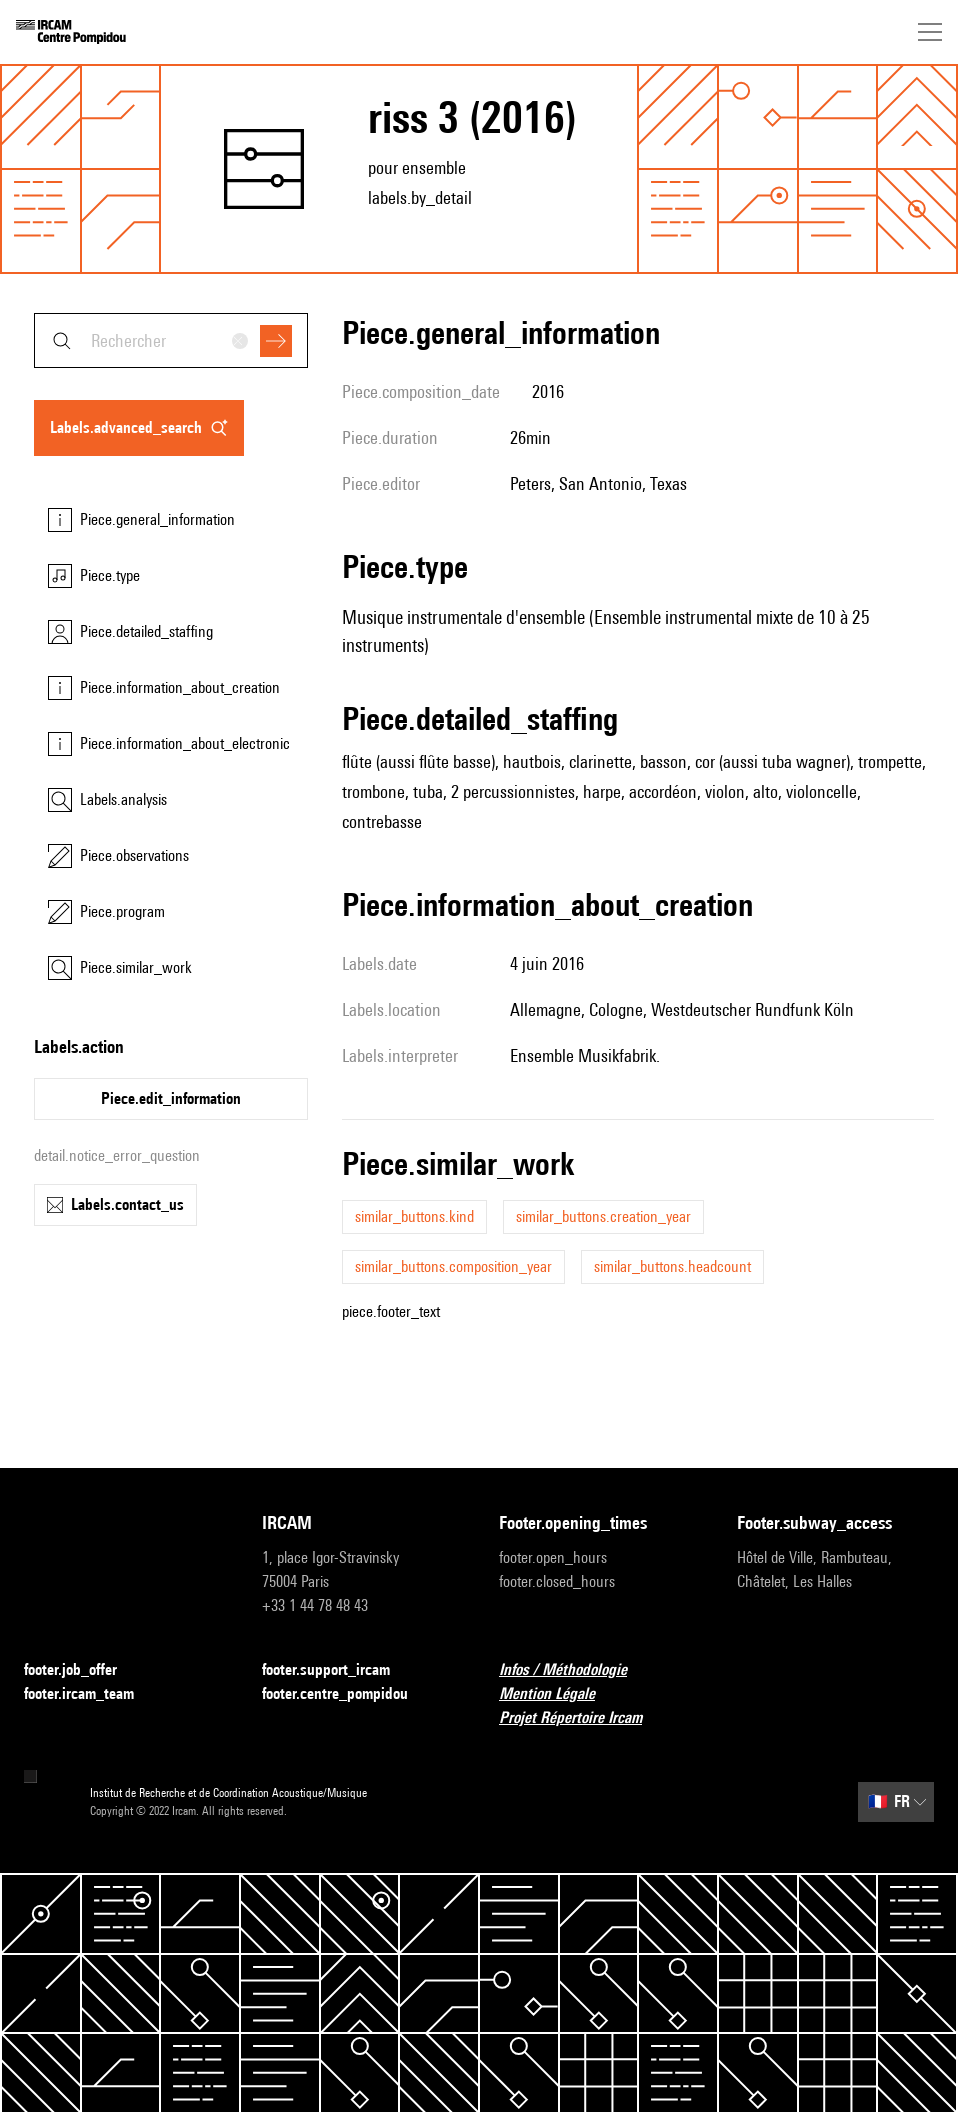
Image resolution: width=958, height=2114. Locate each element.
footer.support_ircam (338, 1670)
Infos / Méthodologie (575, 1670)
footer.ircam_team (91, 1694)
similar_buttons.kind (414, 1216)
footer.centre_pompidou (347, 1694)
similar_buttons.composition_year (453, 1266)
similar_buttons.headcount (672, 1266)
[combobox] (171, 340)
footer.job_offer (82, 1670)
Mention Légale (559, 1694)
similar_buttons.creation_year (603, 1216)
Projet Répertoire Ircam (582, 1718)
